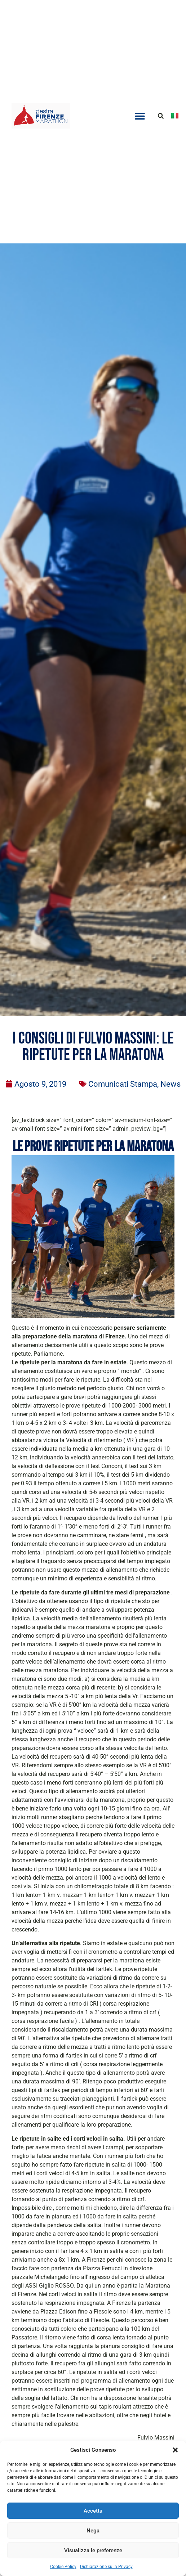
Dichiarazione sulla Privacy (106, 2566)
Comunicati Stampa (122, 1084)
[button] (175, 2450)
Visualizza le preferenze (93, 2550)
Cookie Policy (63, 2566)
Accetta (93, 2511)
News (170, 1084)
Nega (93, 2530)
